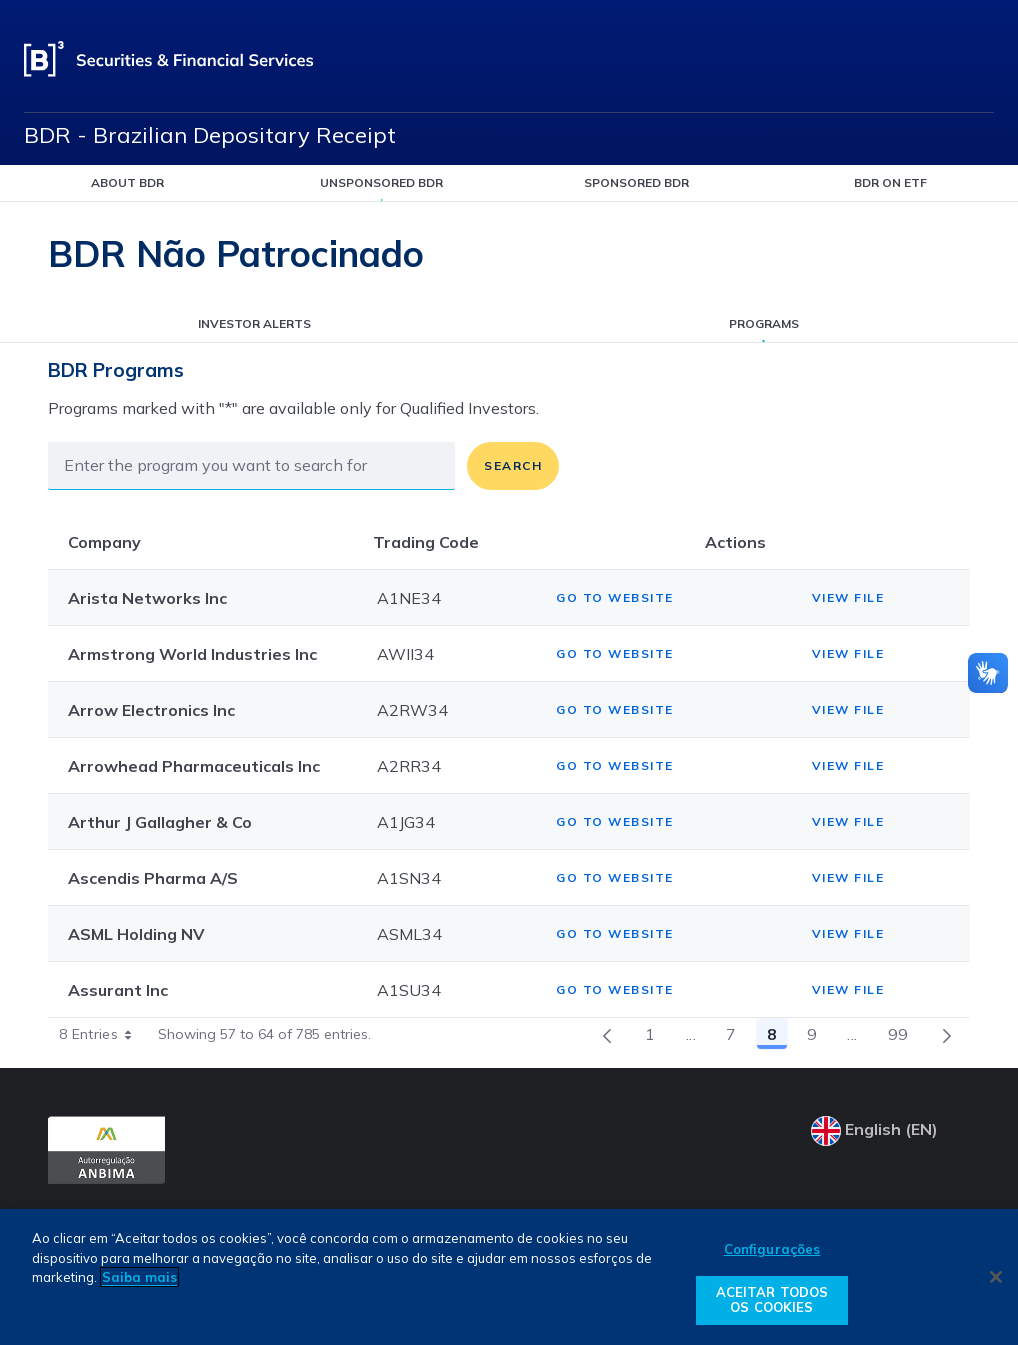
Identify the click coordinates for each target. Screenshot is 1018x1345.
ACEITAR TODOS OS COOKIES (772, 1300)
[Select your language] (890, 1131)
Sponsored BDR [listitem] (636, 182)
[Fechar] (996, 1277)
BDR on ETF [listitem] (890, 182)
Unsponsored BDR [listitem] (381, 182)
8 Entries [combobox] (102, 1034)
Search (513, 465)
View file (848, 597)
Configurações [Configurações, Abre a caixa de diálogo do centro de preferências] (772, 1249)
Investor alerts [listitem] (254, 323)
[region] (509, 1277)
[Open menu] (982, 60)
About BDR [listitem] (127, 182)
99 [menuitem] (904, 1037)
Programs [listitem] (764, 323)
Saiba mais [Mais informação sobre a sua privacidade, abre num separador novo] (139, 1277)
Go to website (615, 597)
